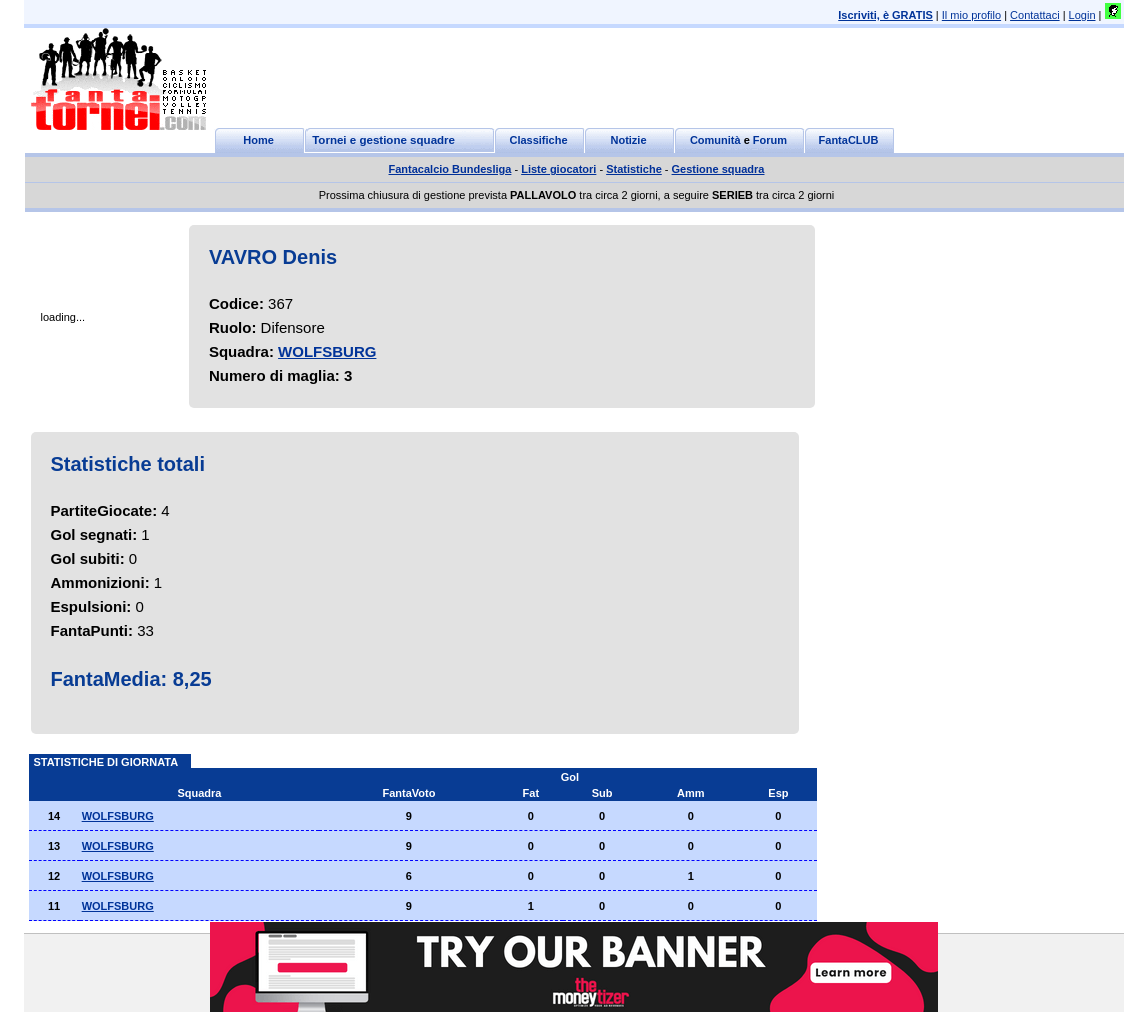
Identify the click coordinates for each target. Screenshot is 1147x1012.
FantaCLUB (849, 140)
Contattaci (1035, 15)
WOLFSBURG (327, 351)
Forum (770, 140)
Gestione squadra (718, 169)
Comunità (715, 140)
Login (1082, 15)
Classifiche (538, 140)
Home (258, 140)
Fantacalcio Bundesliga (450, 169)
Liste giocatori (558, 169)
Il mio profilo (971, 15)
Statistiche (634, 169)
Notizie (628, 140)
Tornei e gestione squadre (383, 140)
